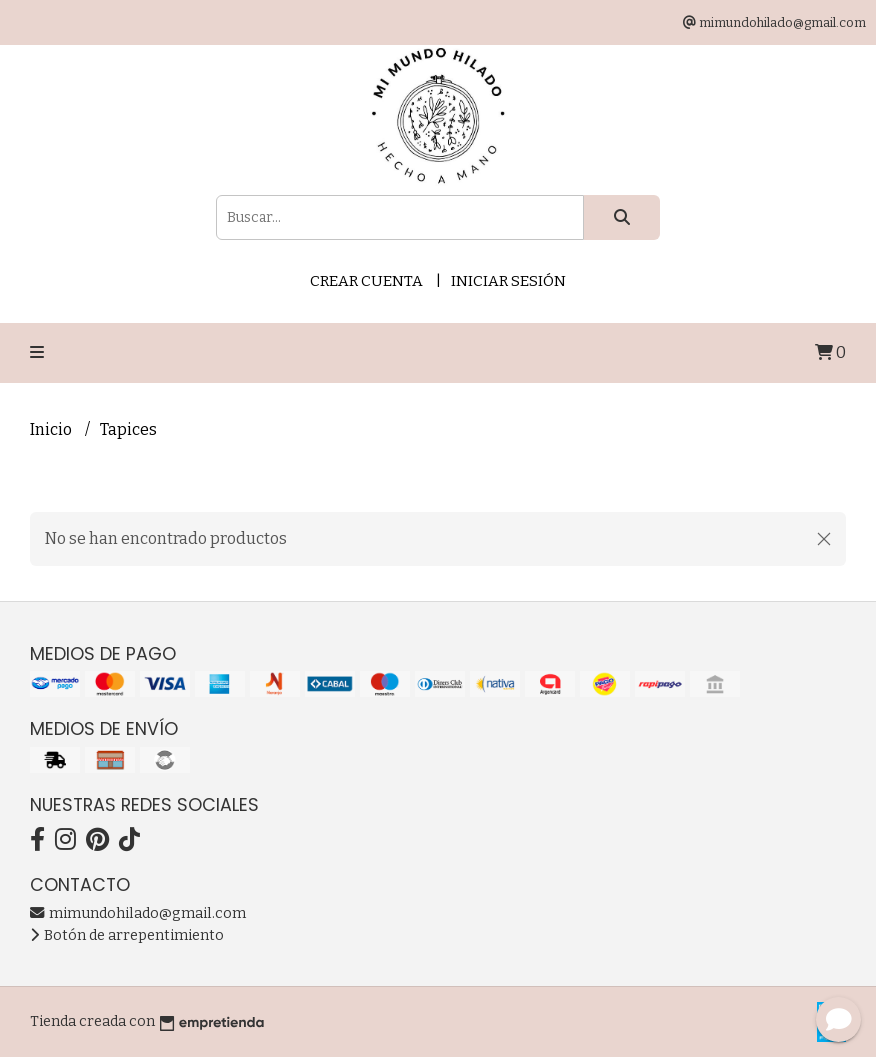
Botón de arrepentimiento (127, 935)
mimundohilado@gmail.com (138, 913)
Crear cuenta (366, 281)
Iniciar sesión (508, 281)
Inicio (52, 429)
